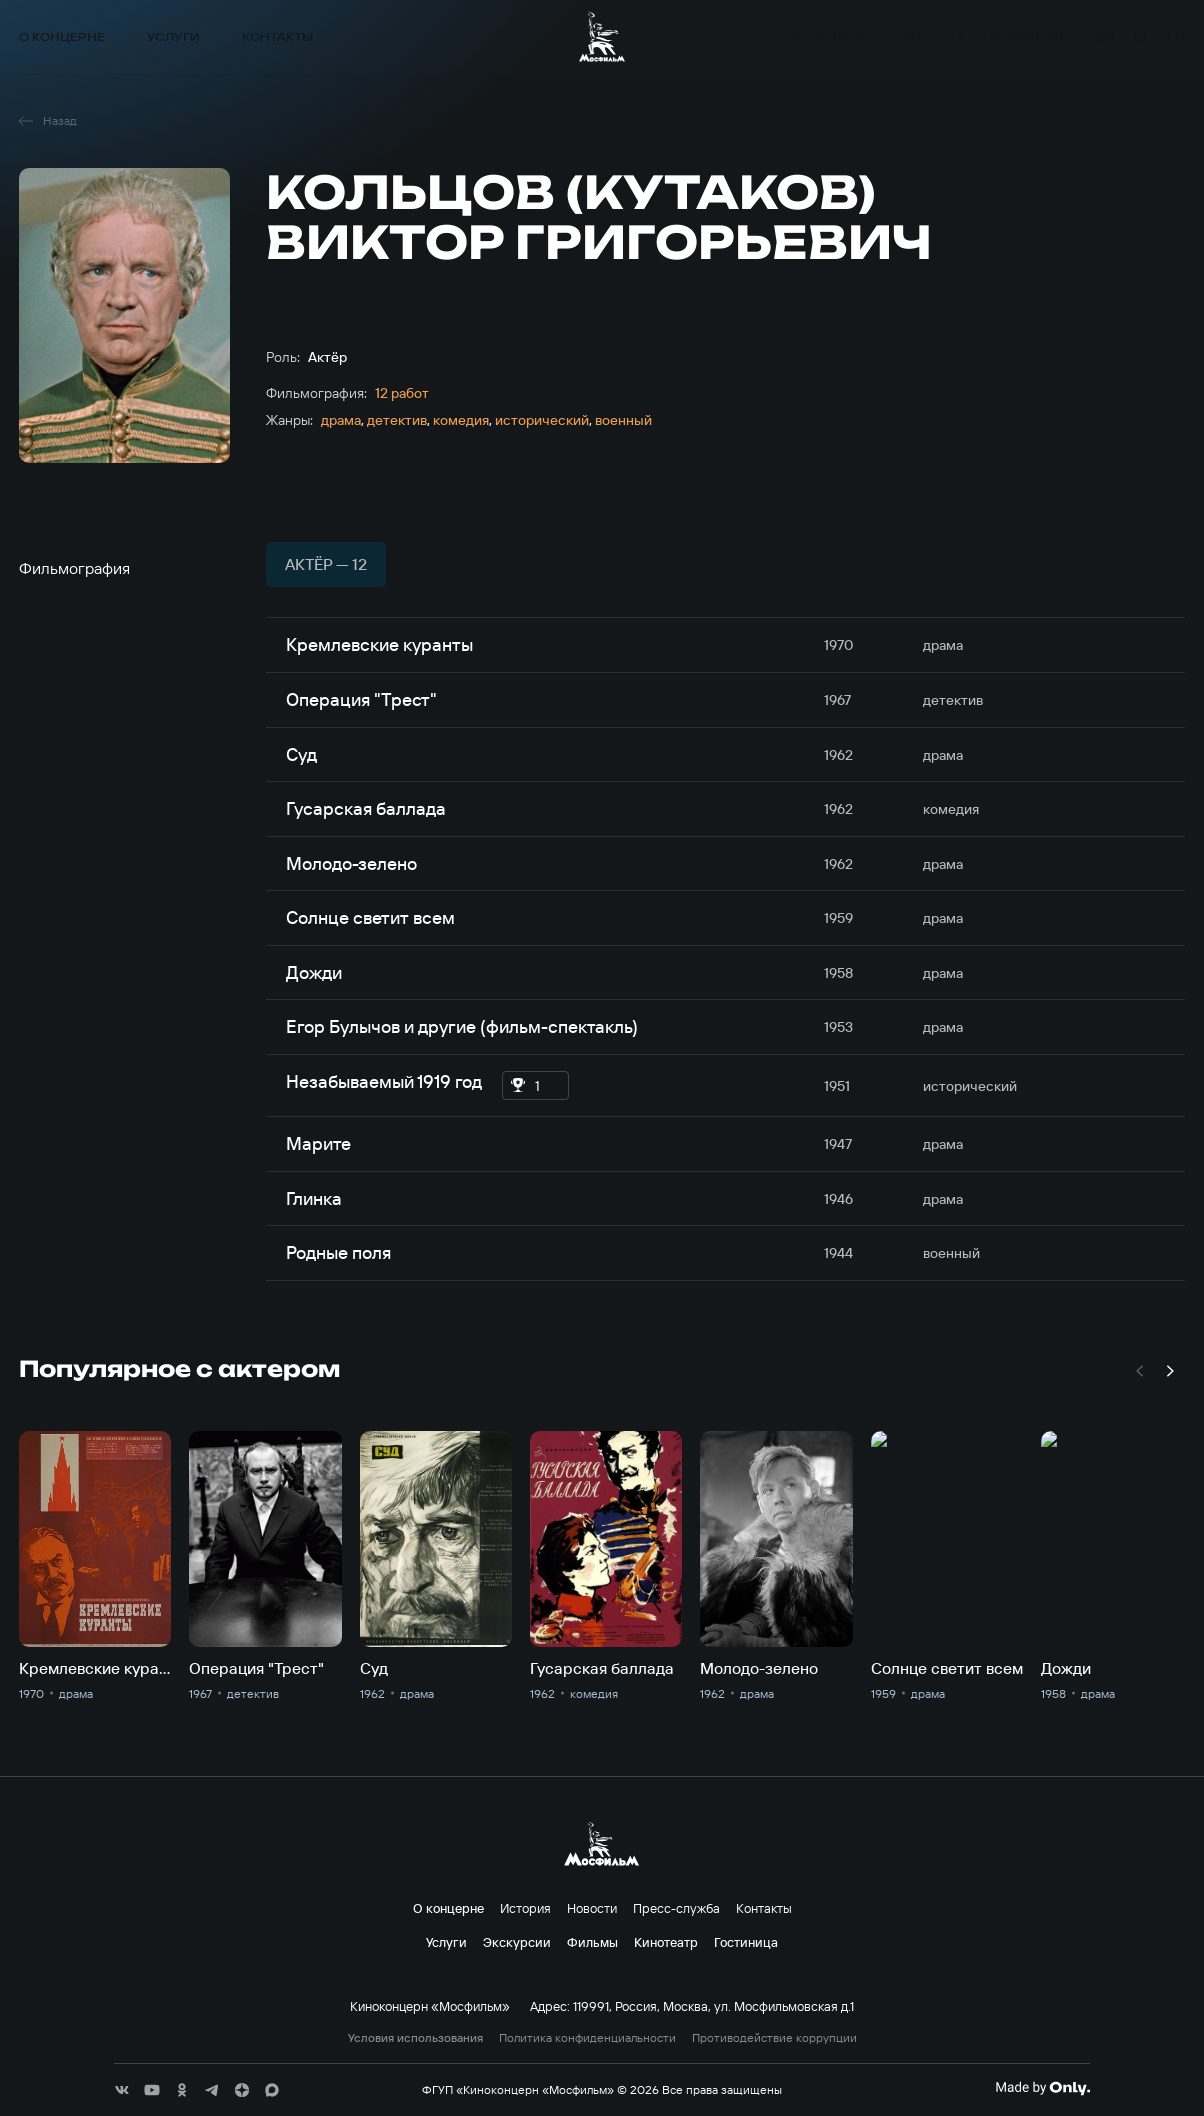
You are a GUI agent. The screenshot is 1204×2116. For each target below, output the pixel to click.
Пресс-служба (676, 1908)
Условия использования (415, 2038)
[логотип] (602, 37)
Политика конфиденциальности (587, 2038)
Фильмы (931, 37)
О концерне (62, 37)
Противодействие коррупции (774, 2038)
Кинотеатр (1029, 37)
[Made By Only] (1042, 2088)
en (1176, 37)
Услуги (173, 37)
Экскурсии (830, 37)
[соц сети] (122, 2090)
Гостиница (746, 1942)
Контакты (277, 37)
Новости (592, 1908)
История (525, 1908)
